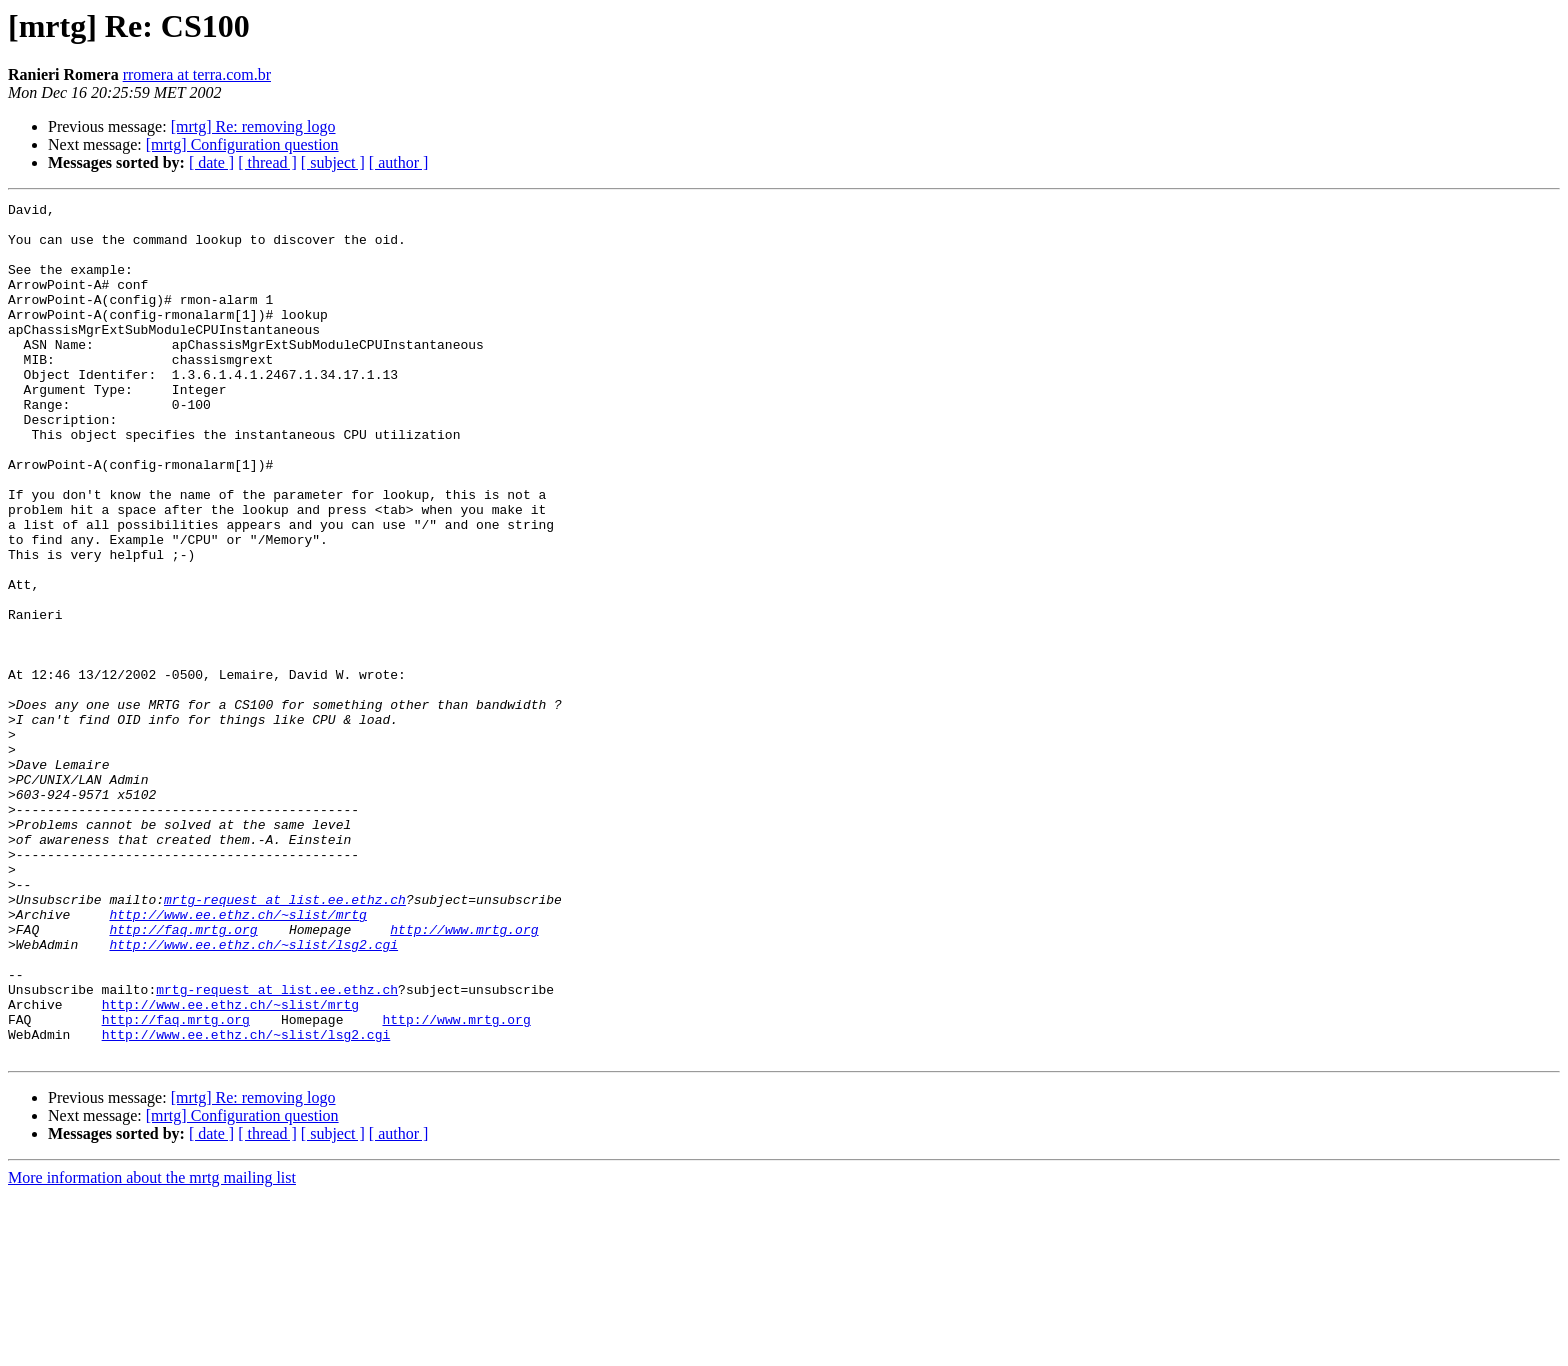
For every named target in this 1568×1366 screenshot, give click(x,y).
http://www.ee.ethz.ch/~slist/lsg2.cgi (253, 1094)
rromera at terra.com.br (197, 74)
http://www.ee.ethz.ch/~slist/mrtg (237, 1058)
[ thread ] (267, 162)
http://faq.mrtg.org (183, 1076)
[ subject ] (333, 162)
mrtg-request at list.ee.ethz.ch (285, 1040)
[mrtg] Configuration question (242, 144)
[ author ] (399, 162)
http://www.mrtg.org (464, 1076)
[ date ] (211, 162)
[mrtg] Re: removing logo (253, 126)
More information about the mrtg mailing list (152, 1348)
